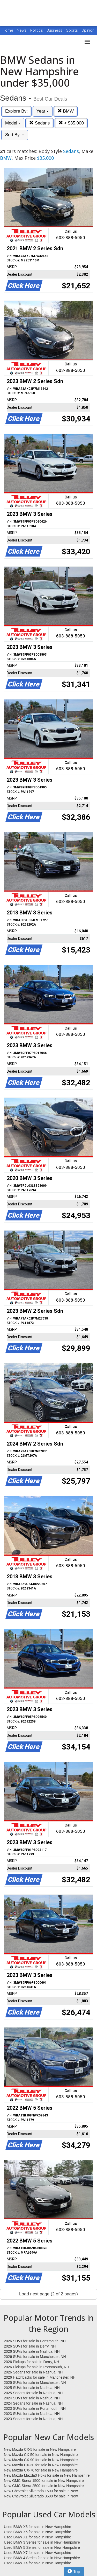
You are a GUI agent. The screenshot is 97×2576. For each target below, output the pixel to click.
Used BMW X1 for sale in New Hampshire (37, 2537)
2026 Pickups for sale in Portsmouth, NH (36, 2367)
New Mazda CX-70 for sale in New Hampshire (41, 2470)
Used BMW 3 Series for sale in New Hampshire (42, 2542)
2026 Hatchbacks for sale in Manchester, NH (40, 2377)
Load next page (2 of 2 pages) (48, 2294)
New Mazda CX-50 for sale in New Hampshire (41, 2455)
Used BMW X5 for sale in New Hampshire (37, 2532)
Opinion (87, 30)
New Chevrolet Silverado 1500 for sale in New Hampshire (41, 2491)
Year (42, 111)
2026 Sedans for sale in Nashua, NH (33, 2372)
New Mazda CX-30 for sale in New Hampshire (41, 2465)
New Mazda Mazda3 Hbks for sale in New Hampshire (46, 2475)
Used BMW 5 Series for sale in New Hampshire (42, 2547)
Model (12, 123)
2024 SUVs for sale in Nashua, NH (32, 2398)
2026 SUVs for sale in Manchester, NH (35, 2357)
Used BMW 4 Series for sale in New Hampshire (42, 2558)
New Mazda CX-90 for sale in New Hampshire (41, 2460)
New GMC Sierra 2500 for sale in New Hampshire (44, 2486)
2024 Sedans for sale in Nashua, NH (33, 2403)
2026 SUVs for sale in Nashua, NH (32, 2351)
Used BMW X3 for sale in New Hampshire (37, 2527)
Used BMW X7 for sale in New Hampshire (37, 2553)
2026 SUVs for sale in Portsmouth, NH (35, 2341)
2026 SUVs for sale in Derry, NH (30, 2346)
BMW (65, 111)
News (22, 30)
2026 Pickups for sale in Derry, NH (31, 2362)
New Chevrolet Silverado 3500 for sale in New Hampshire (41, 2496)
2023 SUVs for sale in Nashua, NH (32, 2414)
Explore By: (16, 111)
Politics (36, 30)
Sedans (39, 123)
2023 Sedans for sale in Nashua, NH (33, 2419)
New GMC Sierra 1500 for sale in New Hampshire (44, 2480)
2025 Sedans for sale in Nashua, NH (33, 2393)
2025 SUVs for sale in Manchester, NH (35, 2382)
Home (8, 30)
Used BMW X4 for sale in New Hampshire (37, 2563)
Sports (72, 30)
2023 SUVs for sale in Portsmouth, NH (35, 2408)
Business (55, 30)
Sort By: (14, 134)
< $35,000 (71, 123)
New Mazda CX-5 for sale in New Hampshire (40, 2449)
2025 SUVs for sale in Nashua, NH (32, 2388)
